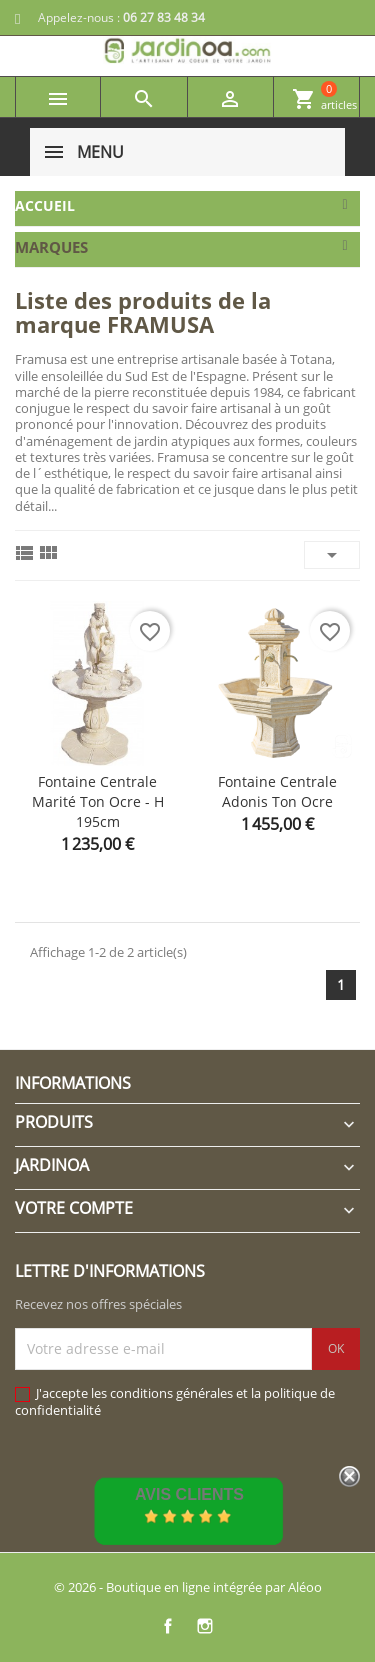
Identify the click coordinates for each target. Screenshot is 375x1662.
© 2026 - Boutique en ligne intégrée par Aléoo (188, 1587)
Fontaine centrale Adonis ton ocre (277, 791)
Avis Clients (189, 1494)
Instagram (205, 1626)
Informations (73, 1083)
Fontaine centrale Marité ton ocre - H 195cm (98, 801)
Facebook (168, 1626)
